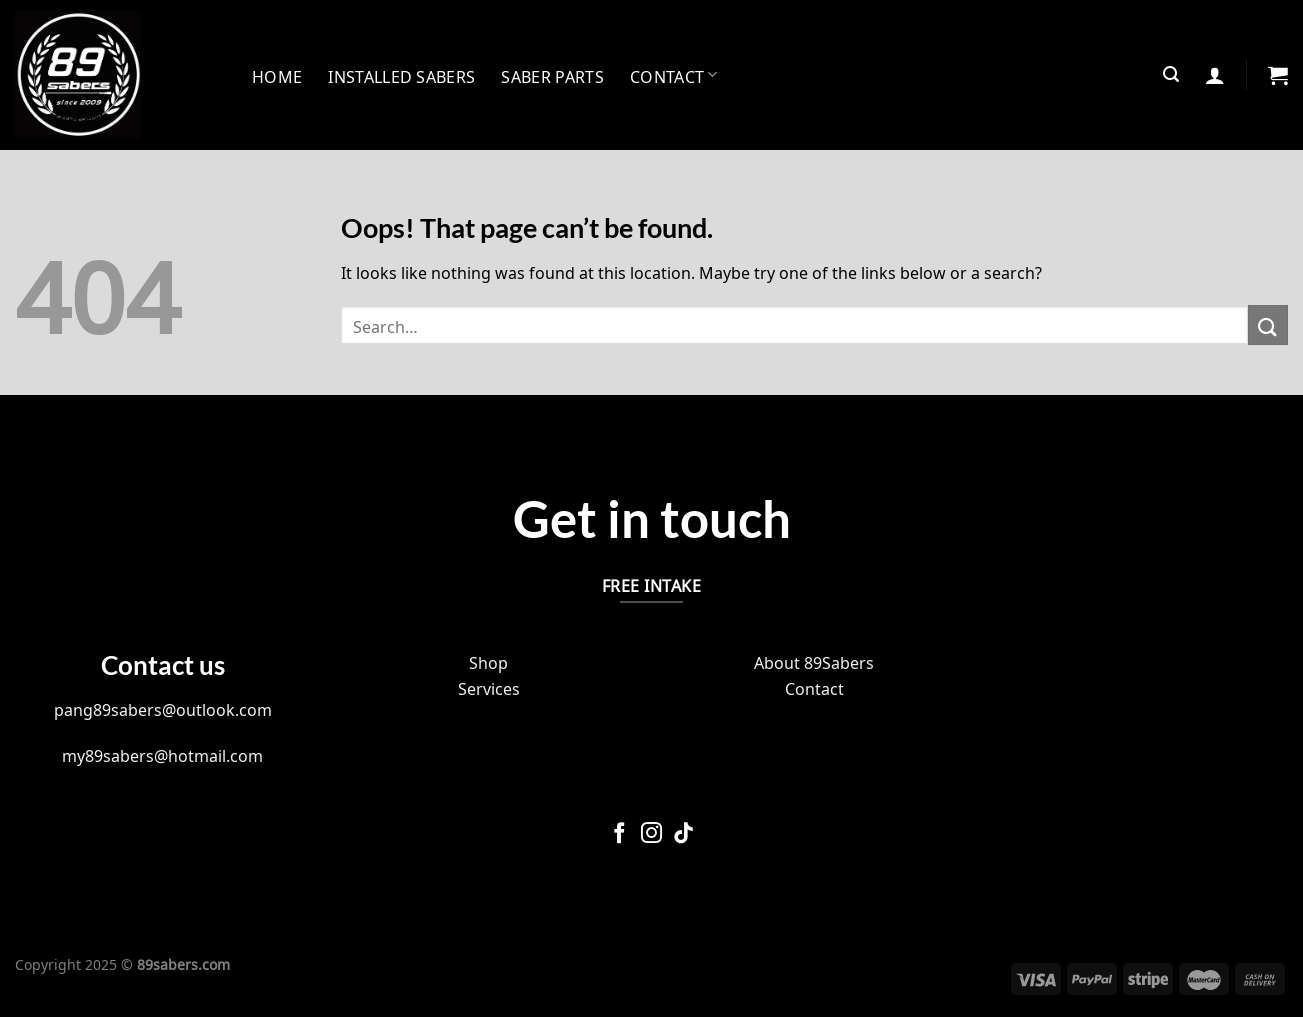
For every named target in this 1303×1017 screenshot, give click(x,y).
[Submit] (1268, 324)
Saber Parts (552, 75)
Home (277, 75)
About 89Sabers (814, 661)
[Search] (1171, 74)
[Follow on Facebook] (619, 834)
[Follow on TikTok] (683, 834)
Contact (674, 75)
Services (489, 687)
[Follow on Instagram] (651, 834)
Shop (488, 661)
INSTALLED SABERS (401, 75)
